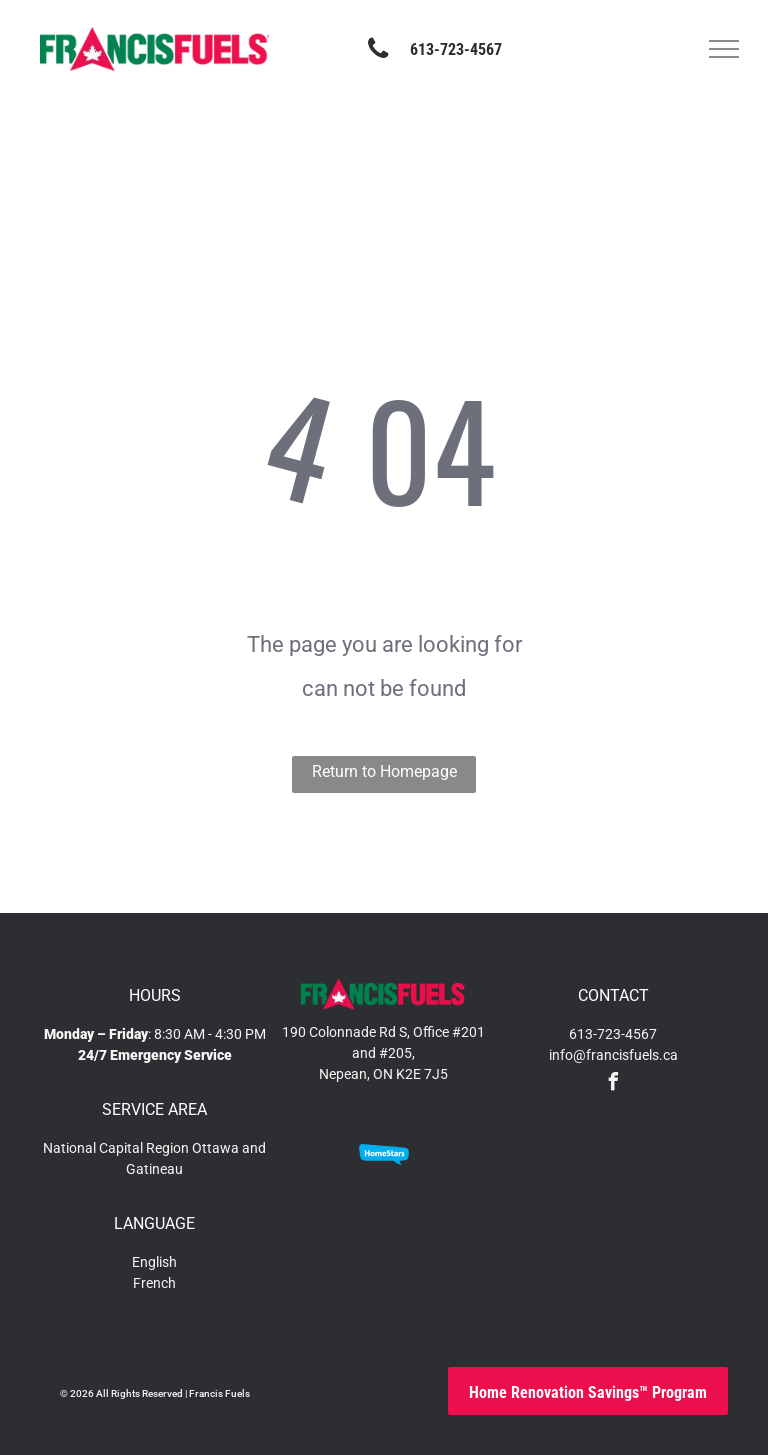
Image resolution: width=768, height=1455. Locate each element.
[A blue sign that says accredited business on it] (314, 1154)
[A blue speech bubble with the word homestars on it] (384, 1154)
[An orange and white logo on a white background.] (454, 1154)
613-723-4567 (613, 1034)
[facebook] (613, 1084)
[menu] (724, 49)
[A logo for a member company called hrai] (384, 1249)
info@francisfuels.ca (613, 1055)
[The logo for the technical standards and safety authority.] (314, 1249)
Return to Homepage (384, 771)
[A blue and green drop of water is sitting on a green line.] (454, 1249)
